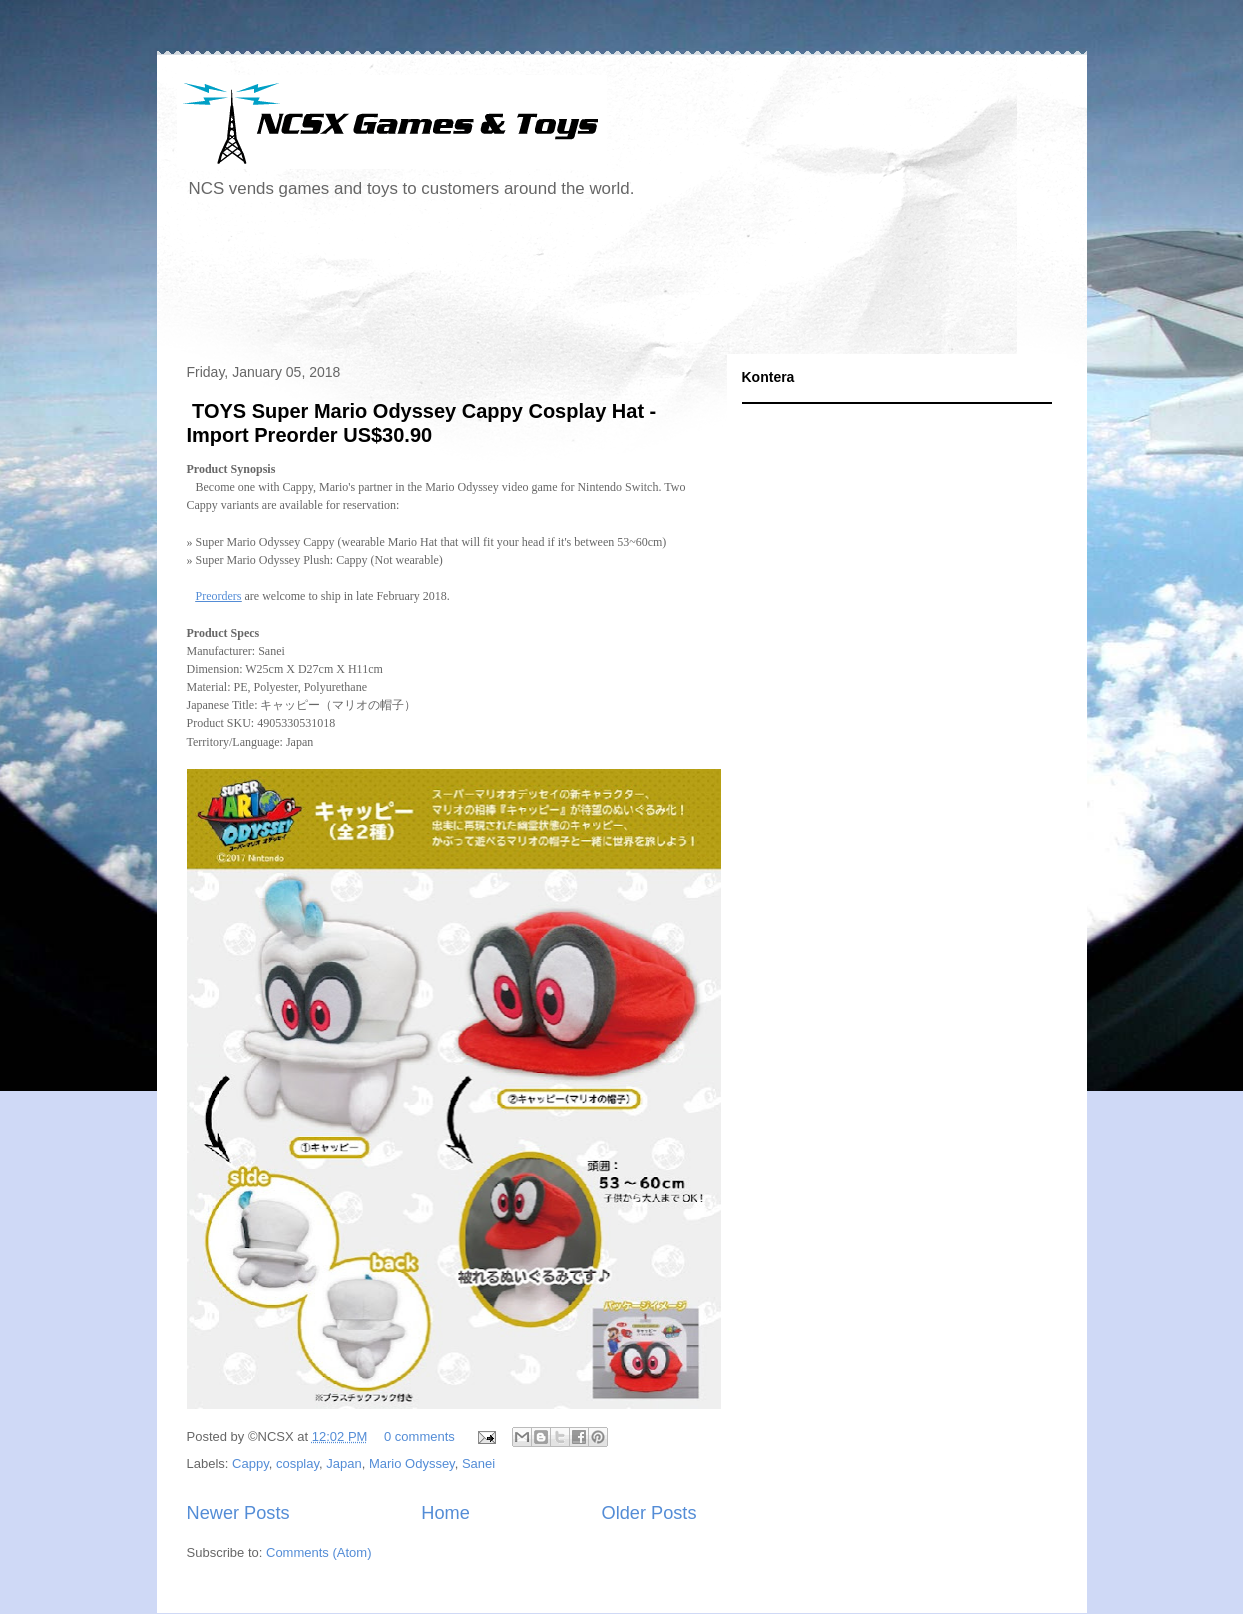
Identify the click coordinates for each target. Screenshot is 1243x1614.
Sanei (478, 1463)
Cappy (250, 1463)
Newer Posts (238, 1513)
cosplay (297, 1463)
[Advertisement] (541, 284)
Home (445, 1513)
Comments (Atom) (318, 1552)
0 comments (419, 1436)
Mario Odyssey (412, 1463)
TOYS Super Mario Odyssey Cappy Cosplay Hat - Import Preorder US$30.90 (422, 422)
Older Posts (648, 1513)
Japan (343, 1463)
